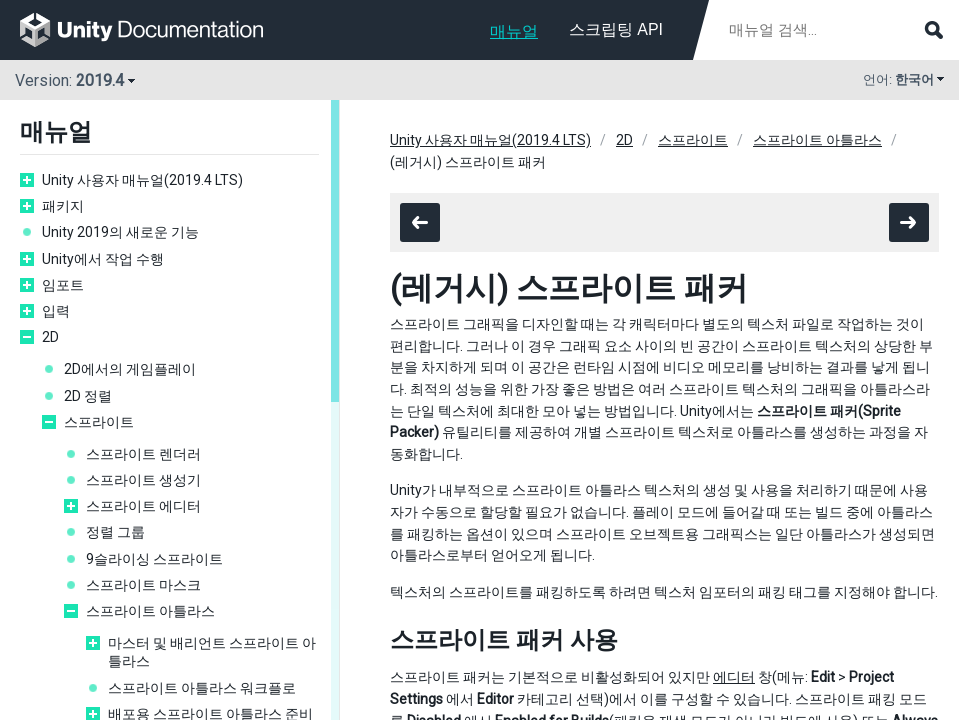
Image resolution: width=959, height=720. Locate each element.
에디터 (734, 677)
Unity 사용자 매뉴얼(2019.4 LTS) (142, 180)
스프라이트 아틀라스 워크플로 (202, 688)
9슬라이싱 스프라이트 (154, 559)
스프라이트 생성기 (143, 480)
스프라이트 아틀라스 (150, 611)
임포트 (63, 285)
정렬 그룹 (115, 532)
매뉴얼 (514, 31)
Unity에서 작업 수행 (103, 259)
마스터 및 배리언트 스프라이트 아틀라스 (212, 652)
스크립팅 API (616, 29)
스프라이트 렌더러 (143, 454)
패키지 (63, 206)
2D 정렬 (88, 396)
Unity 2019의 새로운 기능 (120, 232)
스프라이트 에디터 (143, 506)
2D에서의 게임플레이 (130, 369)
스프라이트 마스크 (143, 585)
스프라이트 (99, 422)
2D (50, 337)
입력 (56, 311)
